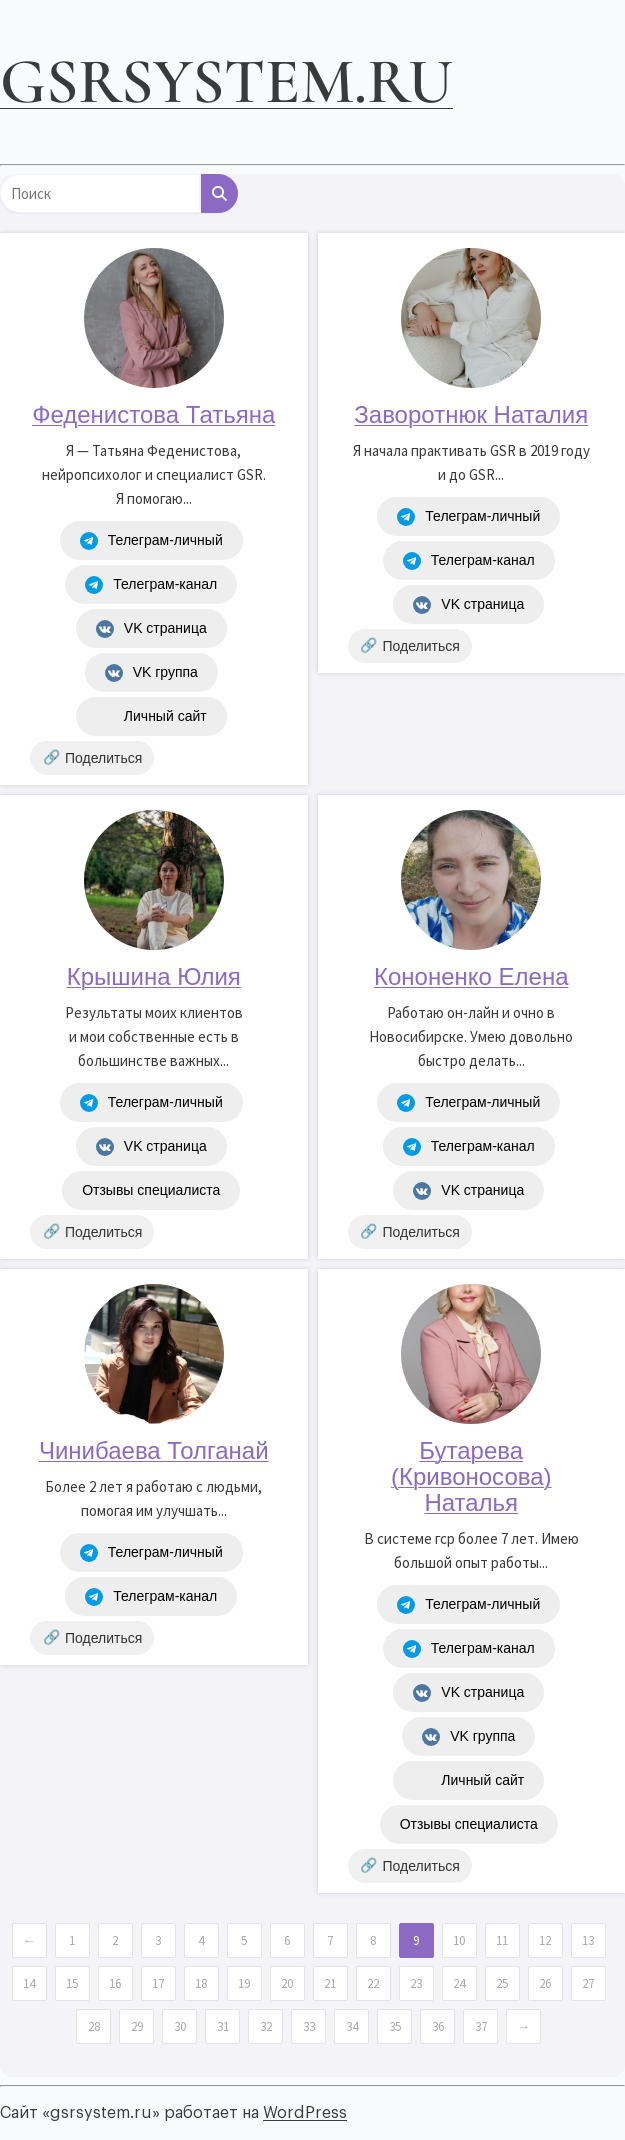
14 (29, 1983)
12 (545, 1940)
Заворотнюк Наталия (471, 414)
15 (72, 1983)
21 (330, 1983)
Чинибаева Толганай (154, 1450)
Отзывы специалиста (151, 1190)
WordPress (305, 2113)
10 (459, 1940)
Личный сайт (151, 717)
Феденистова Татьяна (153, 414)
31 (223, 2026)
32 (266, 2026)
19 (244, 1983)
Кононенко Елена (471, 976)
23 (416, 1983)
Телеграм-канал (151, 585)
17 (158, 1983)
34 (352, 2026)
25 (502, 1983)
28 (94, 2026)
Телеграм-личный (151, 541)
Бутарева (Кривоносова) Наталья (471, 1476)
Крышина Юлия (154, 976)
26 (545, 1983)
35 (395, 2026)
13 (588, 1940)
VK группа (151, 673)
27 (588, 1983)
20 (287, 1983)
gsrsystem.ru (226, 81)
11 (502, 1940)
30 (180, 2026)
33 (309, 2026)
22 (373, 1983)
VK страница (151, 629)
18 (201, 1983)
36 (438, 2026)
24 (459, 1983)
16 (115, 1983)
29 (137, 2026)
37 (481, 2026)
